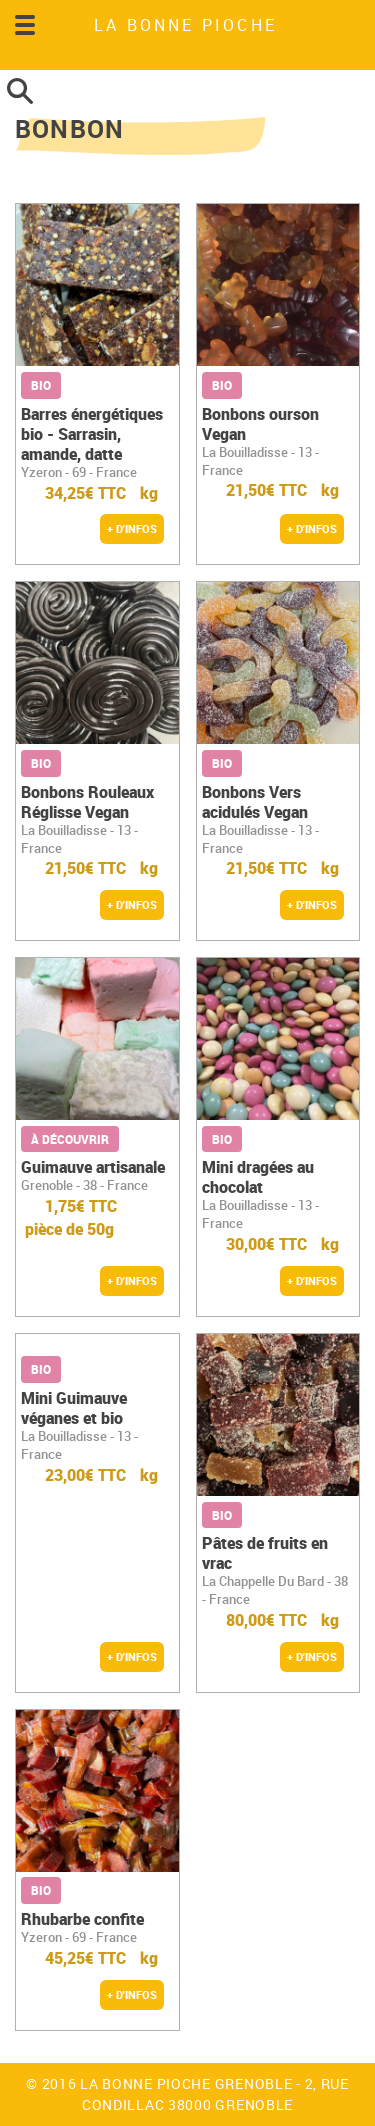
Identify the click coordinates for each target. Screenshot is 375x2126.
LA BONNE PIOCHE (185, 25)
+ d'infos (132, 528)
